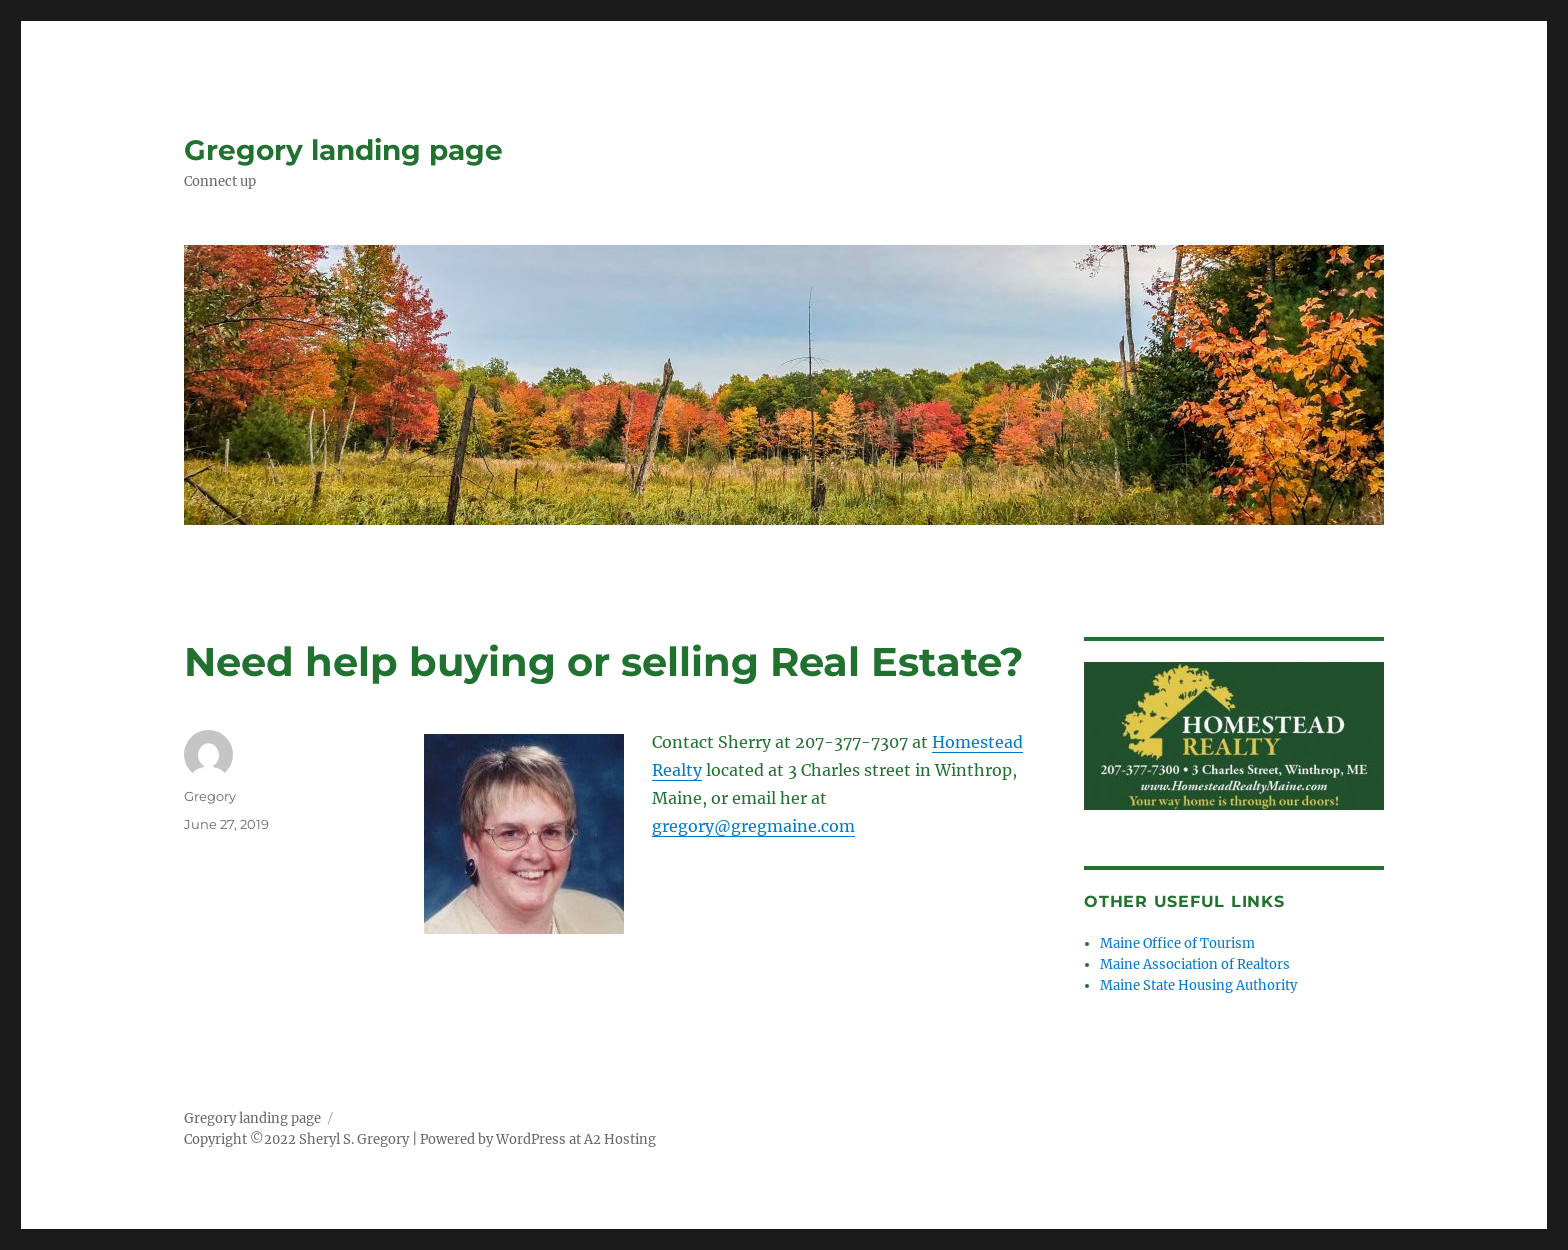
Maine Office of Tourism (1177, 943)
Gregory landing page (343, 150)
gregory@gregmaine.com (753, 826)
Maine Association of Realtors (1195, 964)
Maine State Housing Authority (1198, 985)
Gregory (210, 796)
